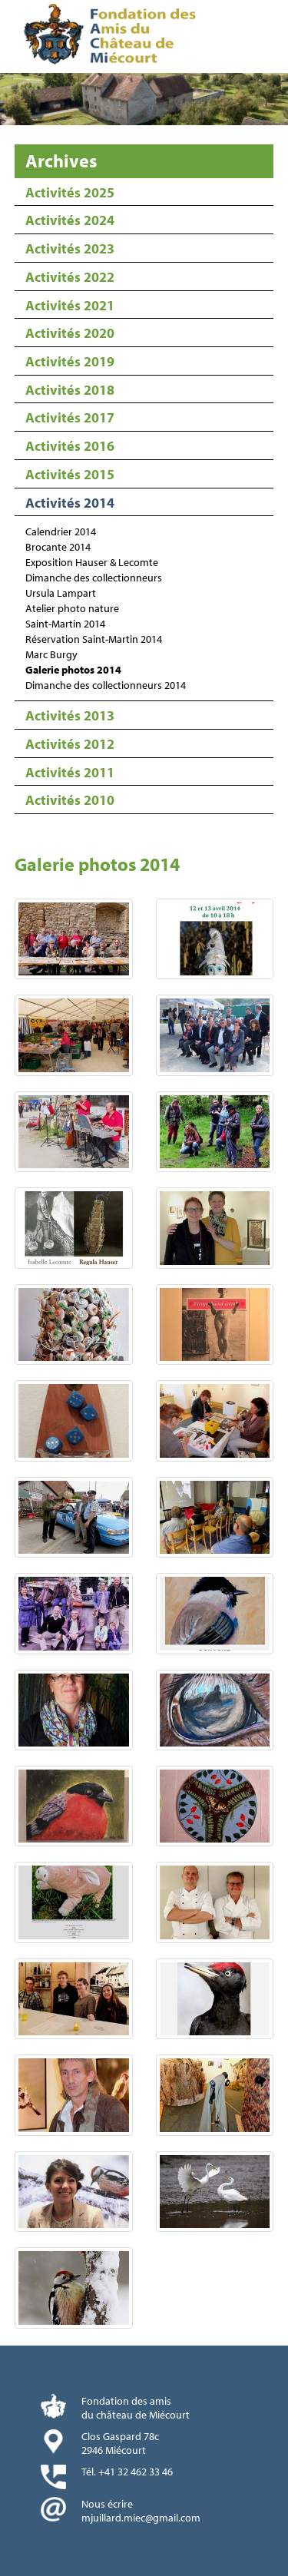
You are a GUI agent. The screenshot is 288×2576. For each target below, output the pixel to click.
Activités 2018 (69, 390)
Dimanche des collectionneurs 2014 (105, 685)
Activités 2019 (69, 361)
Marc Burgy (51, 654)
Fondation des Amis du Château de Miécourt (112, 36)
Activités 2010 (69, 800)
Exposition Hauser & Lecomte (91, 562)
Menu (271, 37)
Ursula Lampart (60, 593)
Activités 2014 (69, 503)
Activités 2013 (69, 715)
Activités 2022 (69, 277)
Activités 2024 (69, 220)
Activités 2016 (69, 446)
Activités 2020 (69, 333)
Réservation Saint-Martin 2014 (93, 639)
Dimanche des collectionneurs (93, 577)
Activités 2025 (69, 192)
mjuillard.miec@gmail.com (140, 2518)
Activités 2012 (69, 744)
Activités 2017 (69, 417)
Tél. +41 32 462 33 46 (127, 2471)
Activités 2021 (69, 305)
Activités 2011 (69, 772)
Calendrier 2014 (60, 531)
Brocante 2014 (58, 547)
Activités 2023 (69, 248)
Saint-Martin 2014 (65, 624)
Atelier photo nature (72, 608)
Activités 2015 (69, 474)
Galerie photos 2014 (73, 670)
